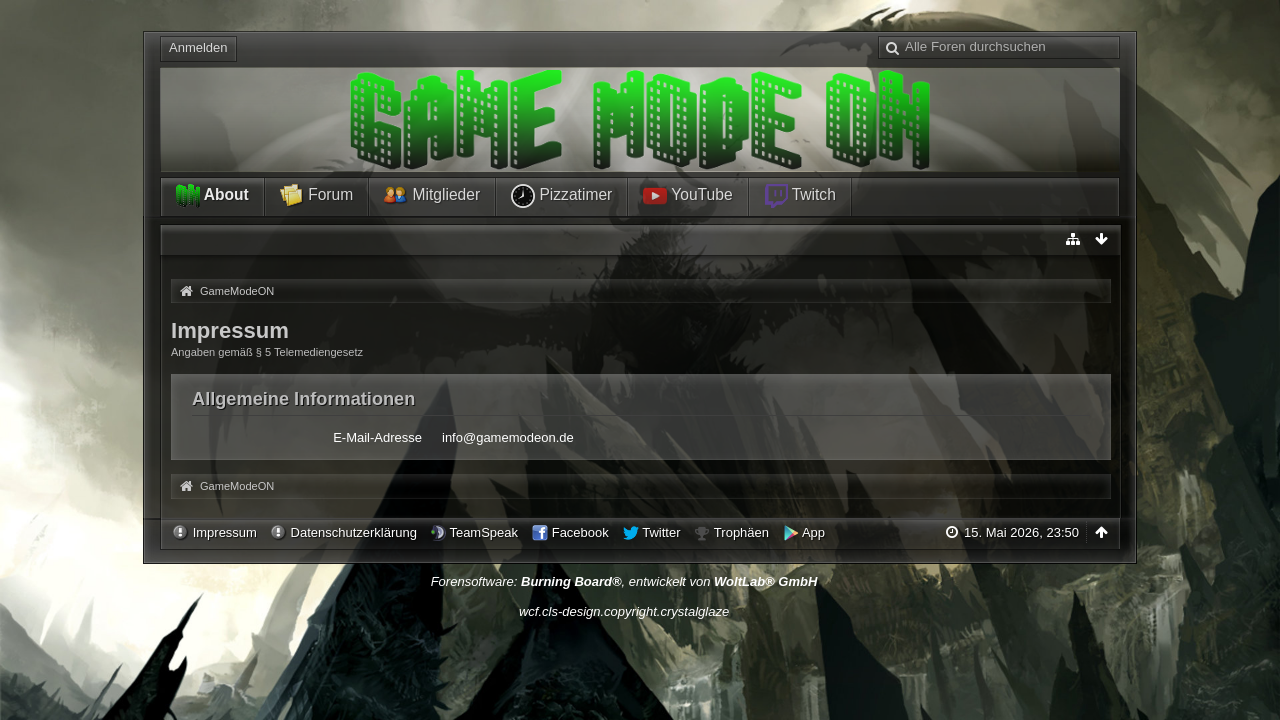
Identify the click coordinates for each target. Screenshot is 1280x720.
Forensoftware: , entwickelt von (624, 581)
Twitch (800, 196)
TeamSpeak (483, 532)
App (813, 532)
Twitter (661, 532)
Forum (316, 196)
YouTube (687, 196)
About (212, 196)
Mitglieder (432, 196)
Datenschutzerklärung (354, 532)
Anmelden (198, 47)
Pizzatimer (561, 196)
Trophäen (741, 532)
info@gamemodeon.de (508, 437)
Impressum (225, 532)
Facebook (580, 532)
